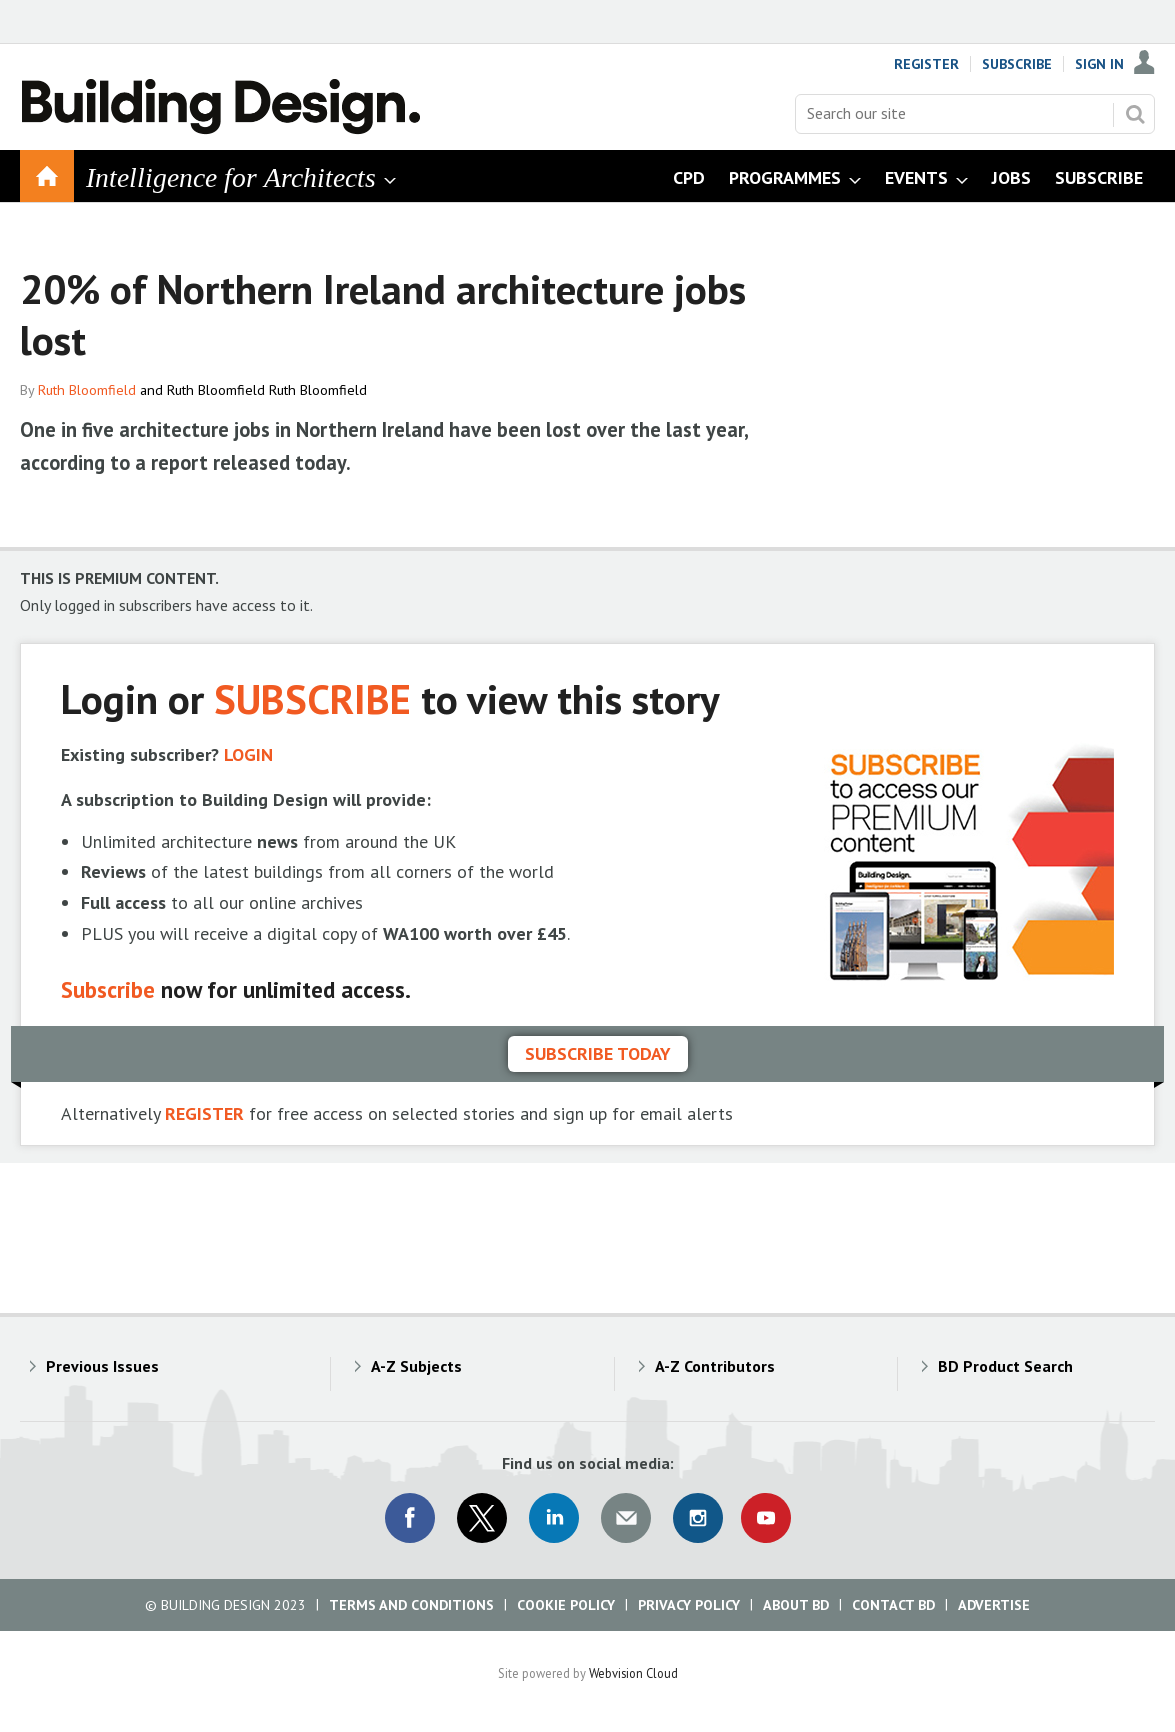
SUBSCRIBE (312, 698)
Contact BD (893, 1605)
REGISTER (204, 1113)
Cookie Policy (566, 1605)
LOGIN (248, 754)
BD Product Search (1005, 1366)
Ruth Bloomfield (87, 390)
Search (1135, 114)
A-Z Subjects (416, 1366)
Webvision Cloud (633, 1673)
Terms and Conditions (411, 1605)
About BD (796, 1605)
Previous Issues (102, 1366)
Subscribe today (598, 1053)
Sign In (1099, 64)
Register (926, 64)
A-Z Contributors (715, 1366)
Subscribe (1017, 64)
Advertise (994, 1605)
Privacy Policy (689, 1605)
